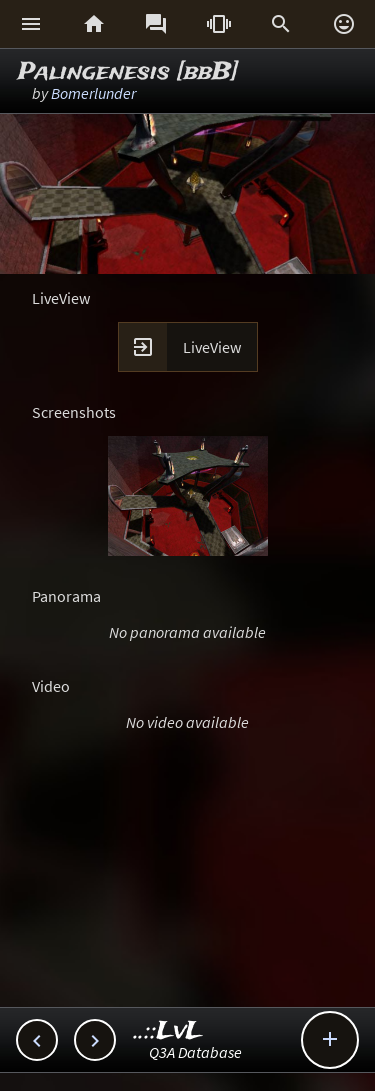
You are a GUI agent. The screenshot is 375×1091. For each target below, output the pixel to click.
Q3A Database (195, 1052)
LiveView (212, 347)
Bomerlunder (93, 93)
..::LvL (168, 1031)
